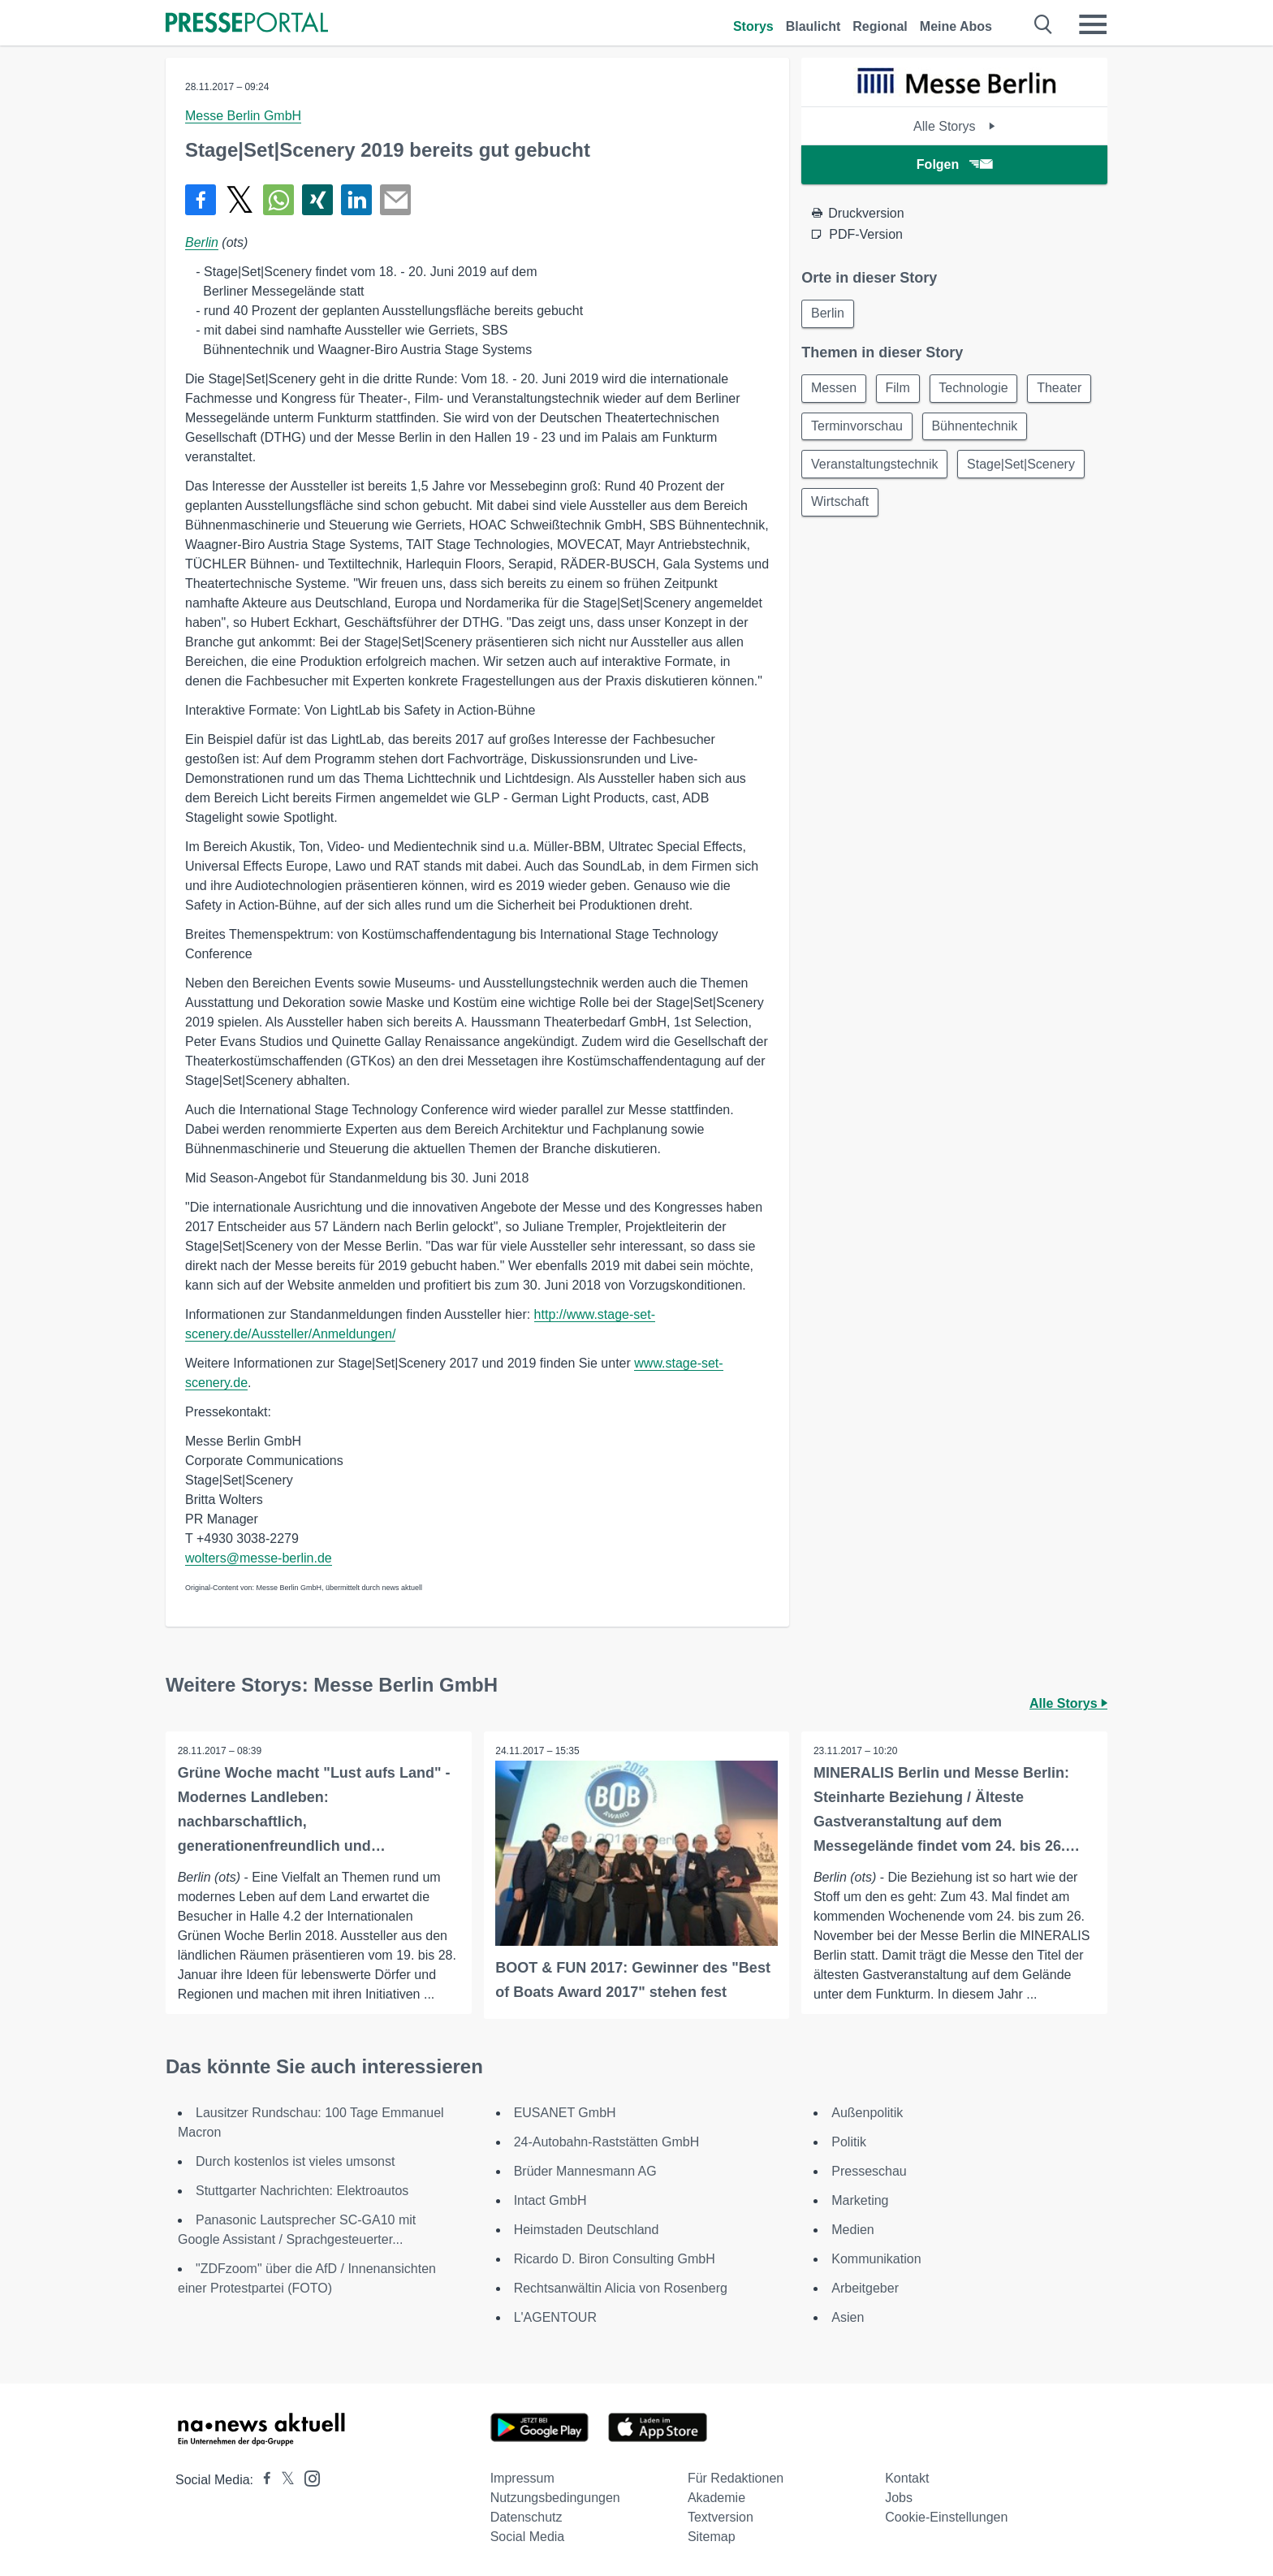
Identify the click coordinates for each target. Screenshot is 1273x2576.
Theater (834, 428)
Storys (753, 26)
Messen (834, 389)
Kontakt (907, 2478)
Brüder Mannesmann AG (585, 2171)
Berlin (201, 242)
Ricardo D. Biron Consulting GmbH (614, 2259)
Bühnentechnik (855, 467)
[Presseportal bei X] (283, 2480)
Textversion (720, 2517)
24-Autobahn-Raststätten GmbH (607, 2142)
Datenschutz (526, 2517)
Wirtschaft (979, 506)
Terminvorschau (933, 428)
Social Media (527, 2537)
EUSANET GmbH (565, 2113)
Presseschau (869, 2171)
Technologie (978, 389)
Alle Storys (954, 126)
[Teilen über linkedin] (356, 199)
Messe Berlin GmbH (243, 116)
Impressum (522, 2478)
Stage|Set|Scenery (866, 506)
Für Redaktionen (735, 2478)
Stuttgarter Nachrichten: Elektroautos (302, 2191)
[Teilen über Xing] (317, 199)
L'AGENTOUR (555, 2317)
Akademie (716, 2498)
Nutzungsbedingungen (555, 2498)
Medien (852, 2230)
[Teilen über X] (239, 199)
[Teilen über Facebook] (200, 199)
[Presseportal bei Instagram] (307, 2477)
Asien (847, 2317)
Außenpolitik (867, 2113)
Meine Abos (956, 26)
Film (900, 389)
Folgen (954, 164)
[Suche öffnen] (1044, 24)
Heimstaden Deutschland (586, 2230)
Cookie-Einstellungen (946, 2517)
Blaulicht (813, 26)
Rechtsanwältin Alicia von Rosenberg (620, 2288)
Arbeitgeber (865, 2288)
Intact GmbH (550, 2200)
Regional (880, 26)
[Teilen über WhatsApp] (278, 199)
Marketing (859, 2200)
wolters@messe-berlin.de (258, 1558)
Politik (848, 2142)
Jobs (899, 2498)
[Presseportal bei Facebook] (262, 2480)
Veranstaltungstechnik (992, 467)
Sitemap (712, 2537)
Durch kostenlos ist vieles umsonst (295, 2161)
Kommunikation (876, 2259)
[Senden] (395, 199)
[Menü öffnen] (1092, 24)
